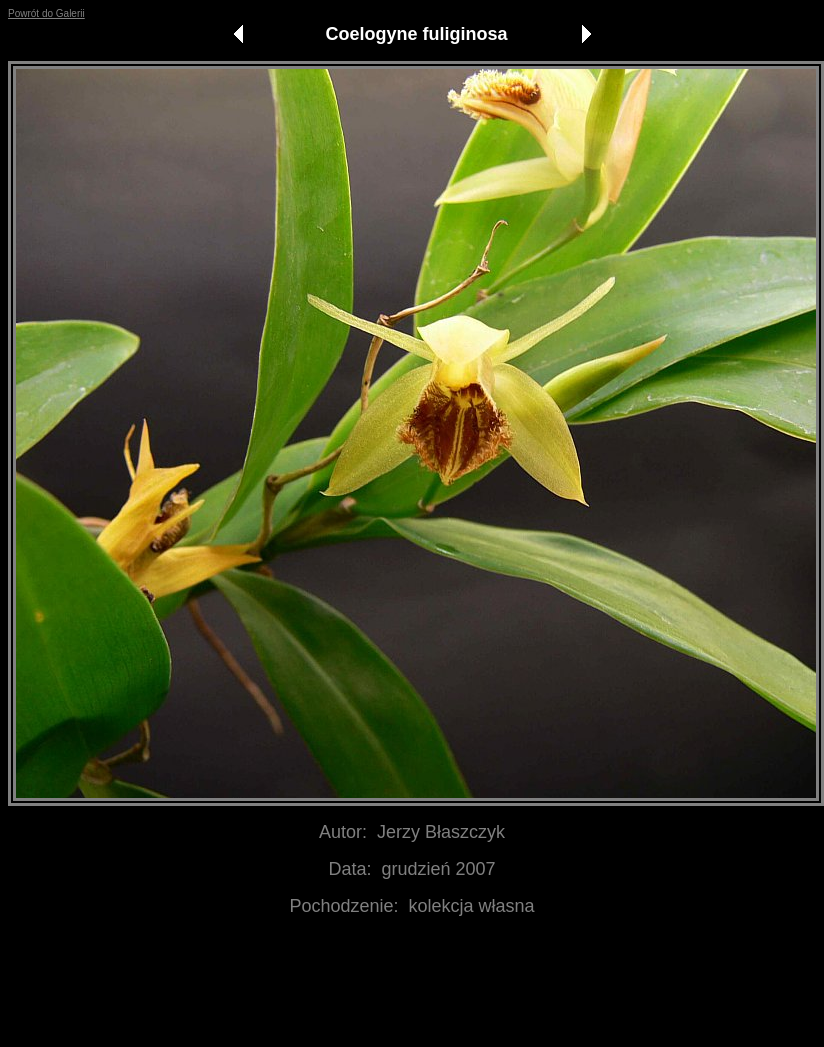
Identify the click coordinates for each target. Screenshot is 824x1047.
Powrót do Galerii (46, 13)
